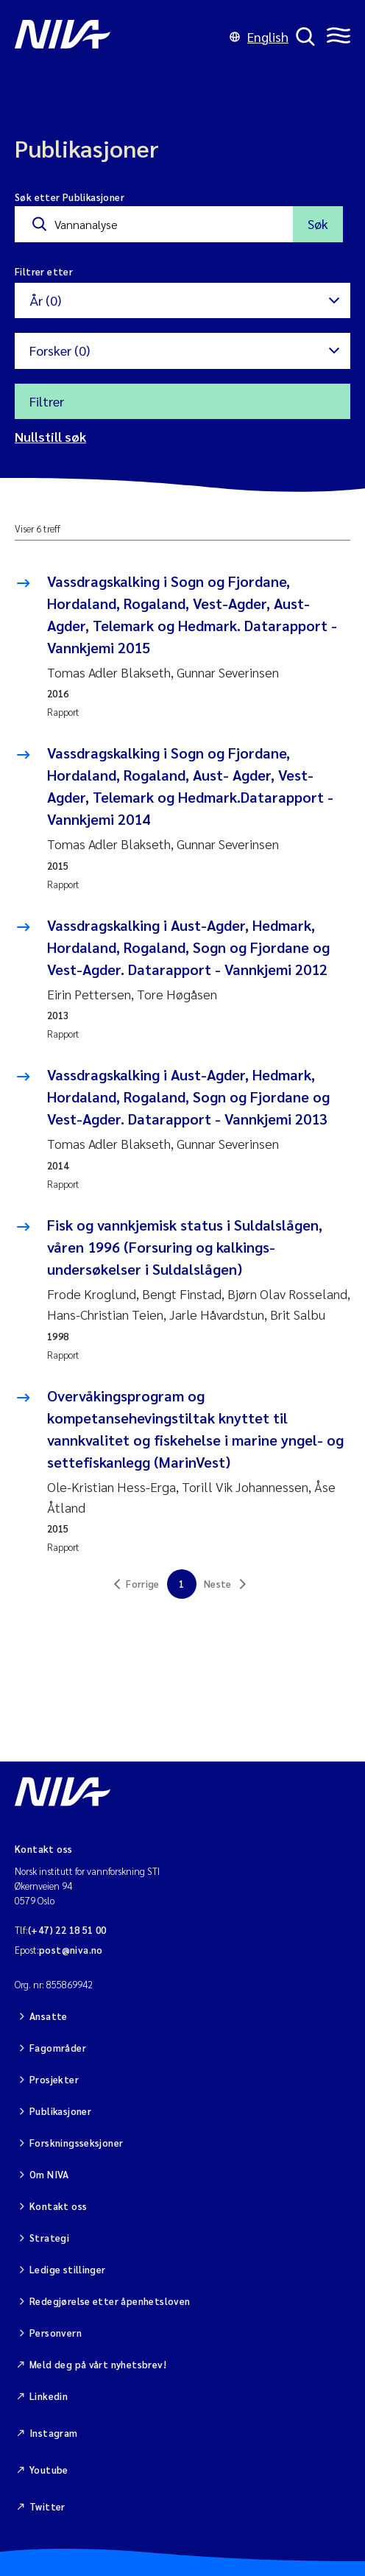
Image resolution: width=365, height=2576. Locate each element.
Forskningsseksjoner (76, 2142)
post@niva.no (71, 1949)
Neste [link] (218, 1583)
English (259, 36)
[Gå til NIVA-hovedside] (118, 37)
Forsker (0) (59, 350)
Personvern (55, 2332)
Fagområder (57, 2047)
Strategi (49, 2237)
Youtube (48, 2469)
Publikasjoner (60, 2111)
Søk (318, 223)
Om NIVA (49, 2174)
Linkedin (48, 2396)
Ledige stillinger (67, 2269)
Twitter (47, 2506)
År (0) (45, 300)
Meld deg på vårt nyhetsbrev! (97, 2364)
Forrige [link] (143, 1583)
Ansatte (48, 2016)
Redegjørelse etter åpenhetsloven (109, 2301)
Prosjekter (54, 2079)
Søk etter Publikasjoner (69, 197)
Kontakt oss (58, 2206)
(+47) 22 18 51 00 (67, 1930)
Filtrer (46, 401)
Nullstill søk (50, 436)
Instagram (53, 2433)
